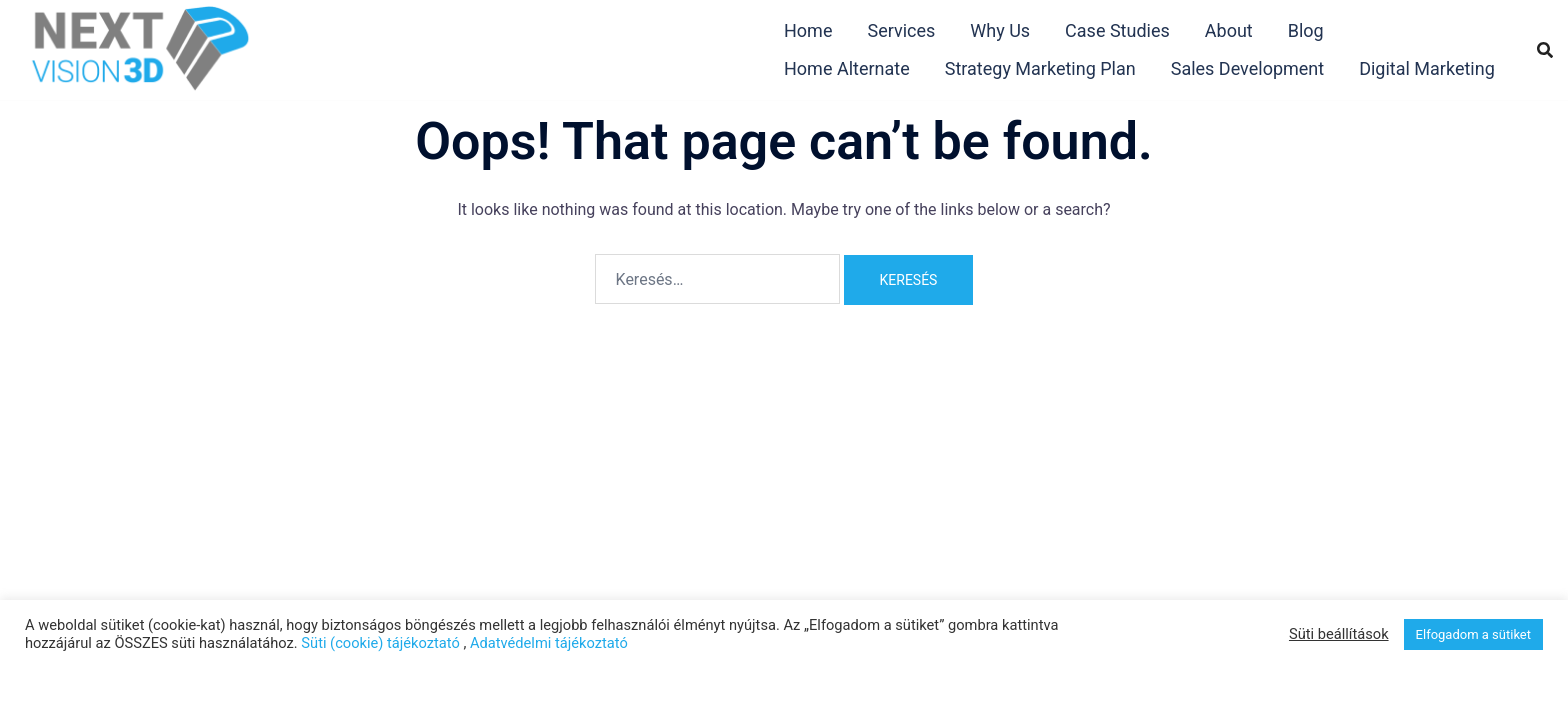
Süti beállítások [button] (1339, 634)
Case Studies (1117, 30)
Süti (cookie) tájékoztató (380, 643)
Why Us (1000, 30)
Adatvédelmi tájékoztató (549, 643)
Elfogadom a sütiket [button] (1473, 634)
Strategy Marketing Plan (1040, 68)
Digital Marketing (1427, 68)
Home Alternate (847, 68)
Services (901, 30)
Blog (1306, 30)
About (1229, 30)
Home (808, 30)
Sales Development (1247, 68)
